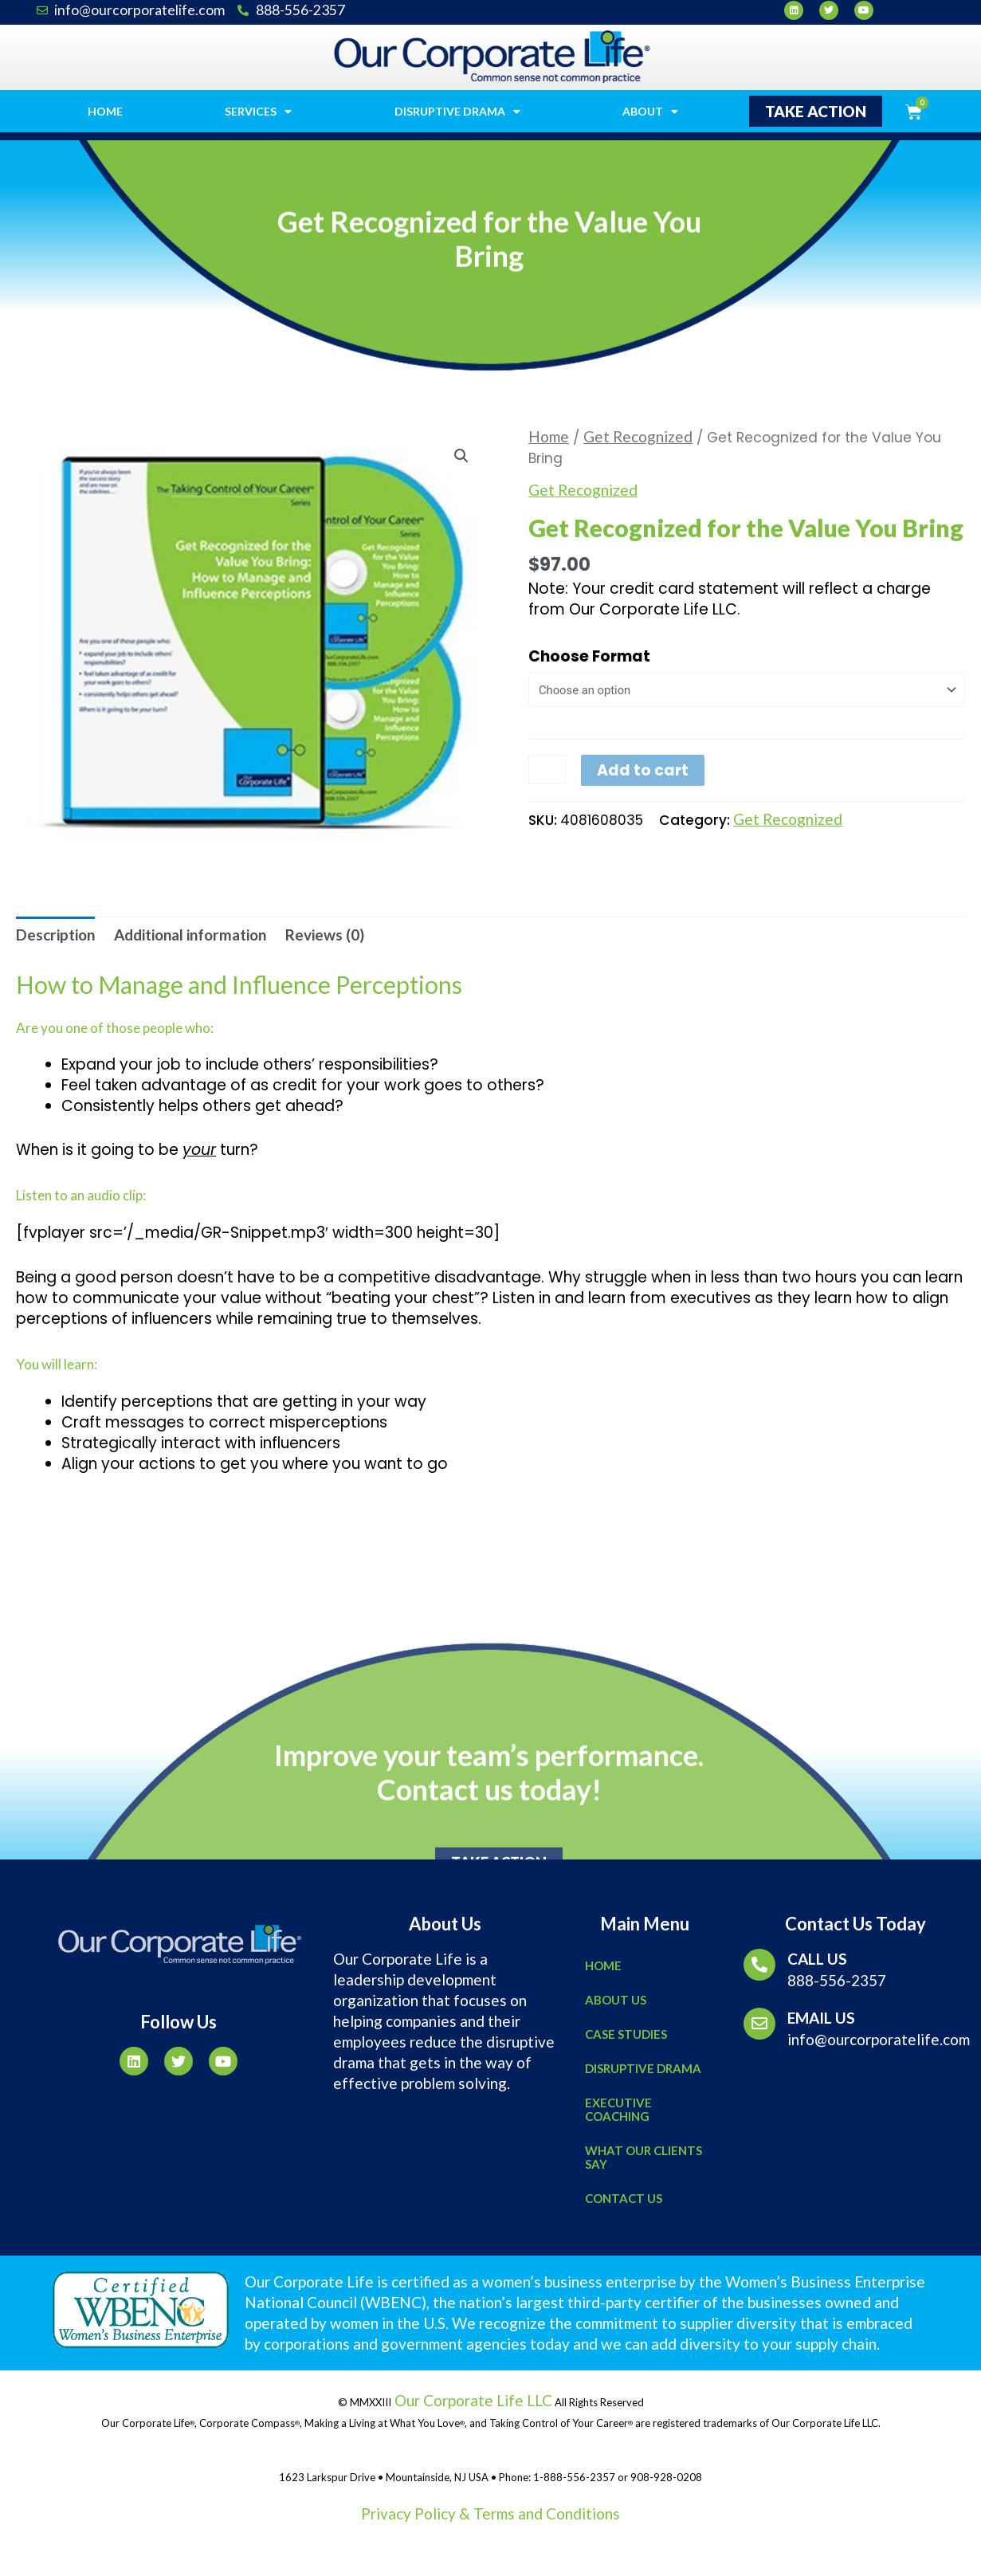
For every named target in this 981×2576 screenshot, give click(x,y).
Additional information (190, 934)
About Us (615, 2000)
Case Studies (626, 2034)
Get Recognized (638, 436)
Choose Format (589, 656)
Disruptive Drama (457, 111)
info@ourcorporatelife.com (878, 2039)
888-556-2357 (836, 1980)
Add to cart (643, 771)
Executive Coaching (618, 2109)
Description (55, 934)
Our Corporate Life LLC (471, 2400)
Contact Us (623, 2198)
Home (105, 111)
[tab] (55, 934)
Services (258, 111)
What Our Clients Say (643, 2157)
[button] (815, 111)
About (650, 111)
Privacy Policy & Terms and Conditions (490, 2513)
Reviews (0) (324, 934)
